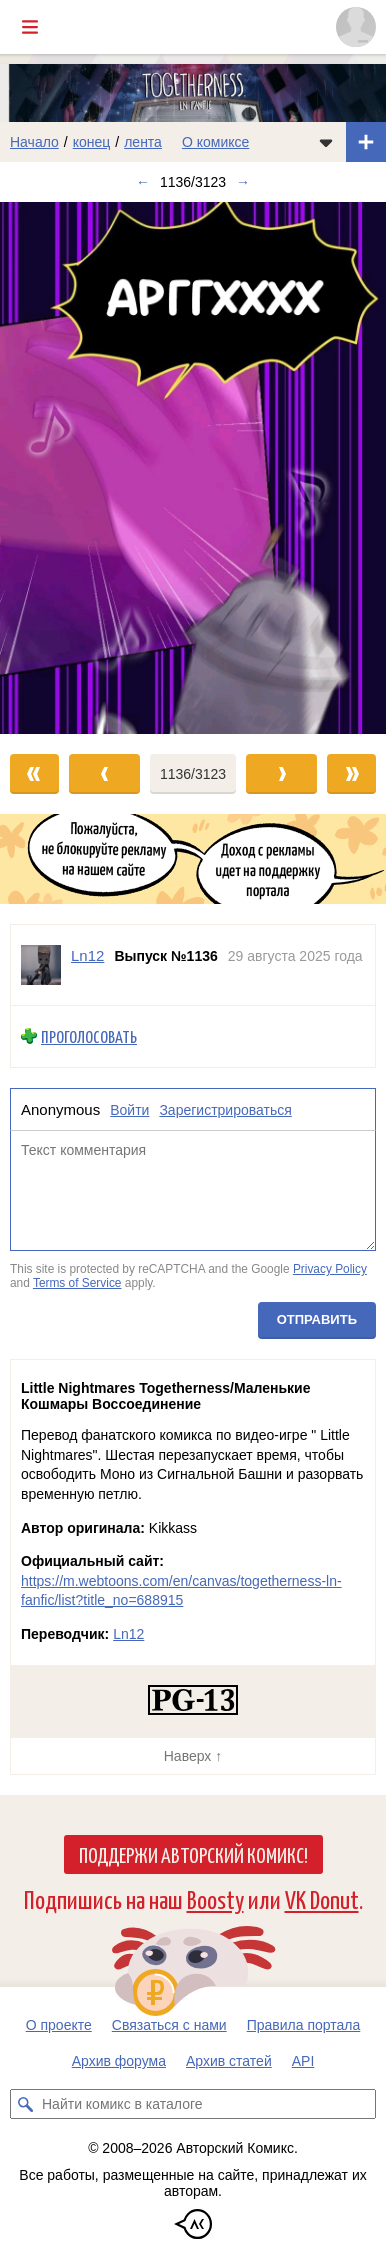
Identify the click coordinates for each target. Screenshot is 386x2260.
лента (143, 142)
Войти (129, 1109)
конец (92, 142)
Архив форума (119, 2061)
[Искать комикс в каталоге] (25, 2104)
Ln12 (128, 1634)
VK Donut (322, 1898)
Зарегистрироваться (225, 1109)
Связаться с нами (169, 2025)
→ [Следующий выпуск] (243, 182)
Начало (34, 142)
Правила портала (304, 2025)
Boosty (215, 1898)
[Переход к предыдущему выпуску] (48, 468)
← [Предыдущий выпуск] (143, 182)
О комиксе (215, 142)
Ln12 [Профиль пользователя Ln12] (87, 955)
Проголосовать (89, 1036)
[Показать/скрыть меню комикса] (326, 142)
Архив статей (229, 2061)
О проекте (59, 2025)
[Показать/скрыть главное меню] (30, 27)
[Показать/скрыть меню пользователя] (356, 27)
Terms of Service (77, 1283)
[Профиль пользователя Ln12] (41, 965)
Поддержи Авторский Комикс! (193, 1854)
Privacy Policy (330, 1269)
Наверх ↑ (193, 1756)
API (303, 2061)
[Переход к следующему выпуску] (193, 468)
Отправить (317, 1319)
